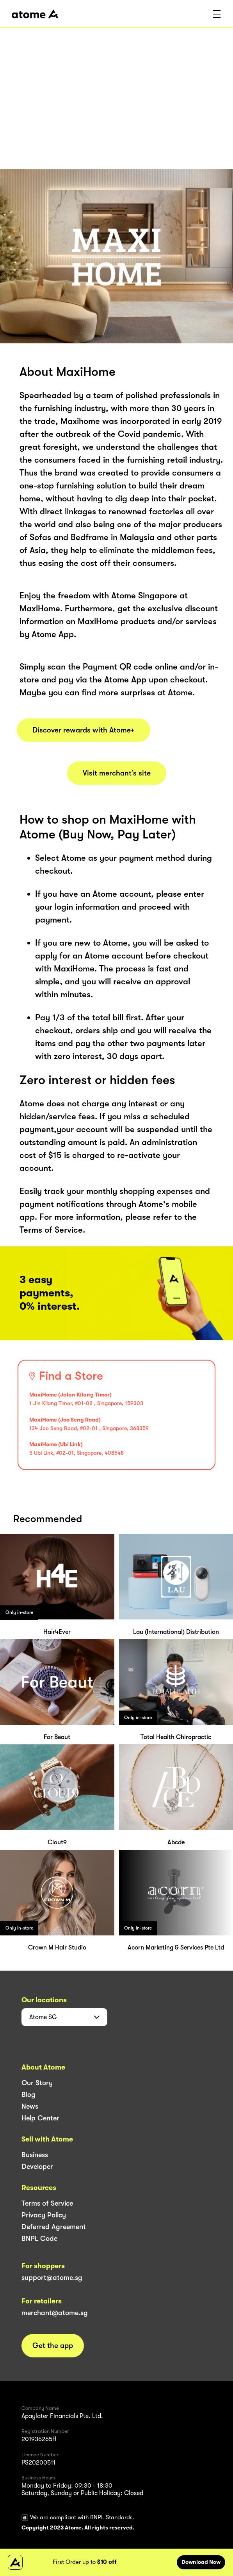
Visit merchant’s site (117, 773)
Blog (28, 2094)
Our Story (37, 2083)
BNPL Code (39, 2238)
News (29, 2106)
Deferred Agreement (53, 2227)
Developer (37, 2166)
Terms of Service (47, 2203)
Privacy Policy (43, 2215)
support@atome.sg (51, 2278)
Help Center (40, 2118)
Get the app (52, 2345)
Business (34, 2155)
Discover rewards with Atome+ (83, 730)
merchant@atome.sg (54, 2313)
